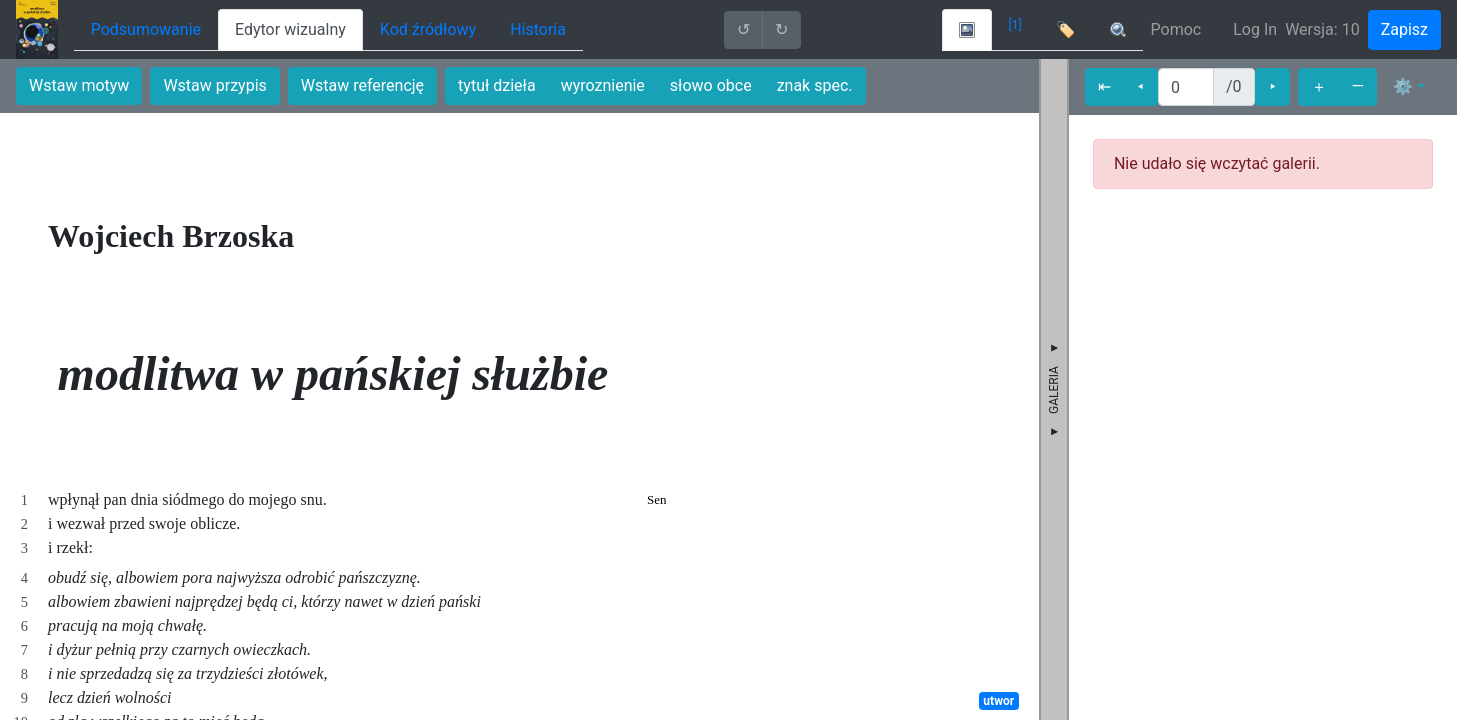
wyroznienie (603, 85)
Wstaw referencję (362, 85)
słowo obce (711, 85)
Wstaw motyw (79, 85)
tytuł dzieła (497, 85)
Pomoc (1176, 29)
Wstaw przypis (214, 85)
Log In (1255, 29)
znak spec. (815, 85)
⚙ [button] (1403, 86)
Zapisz (1404, 29)
